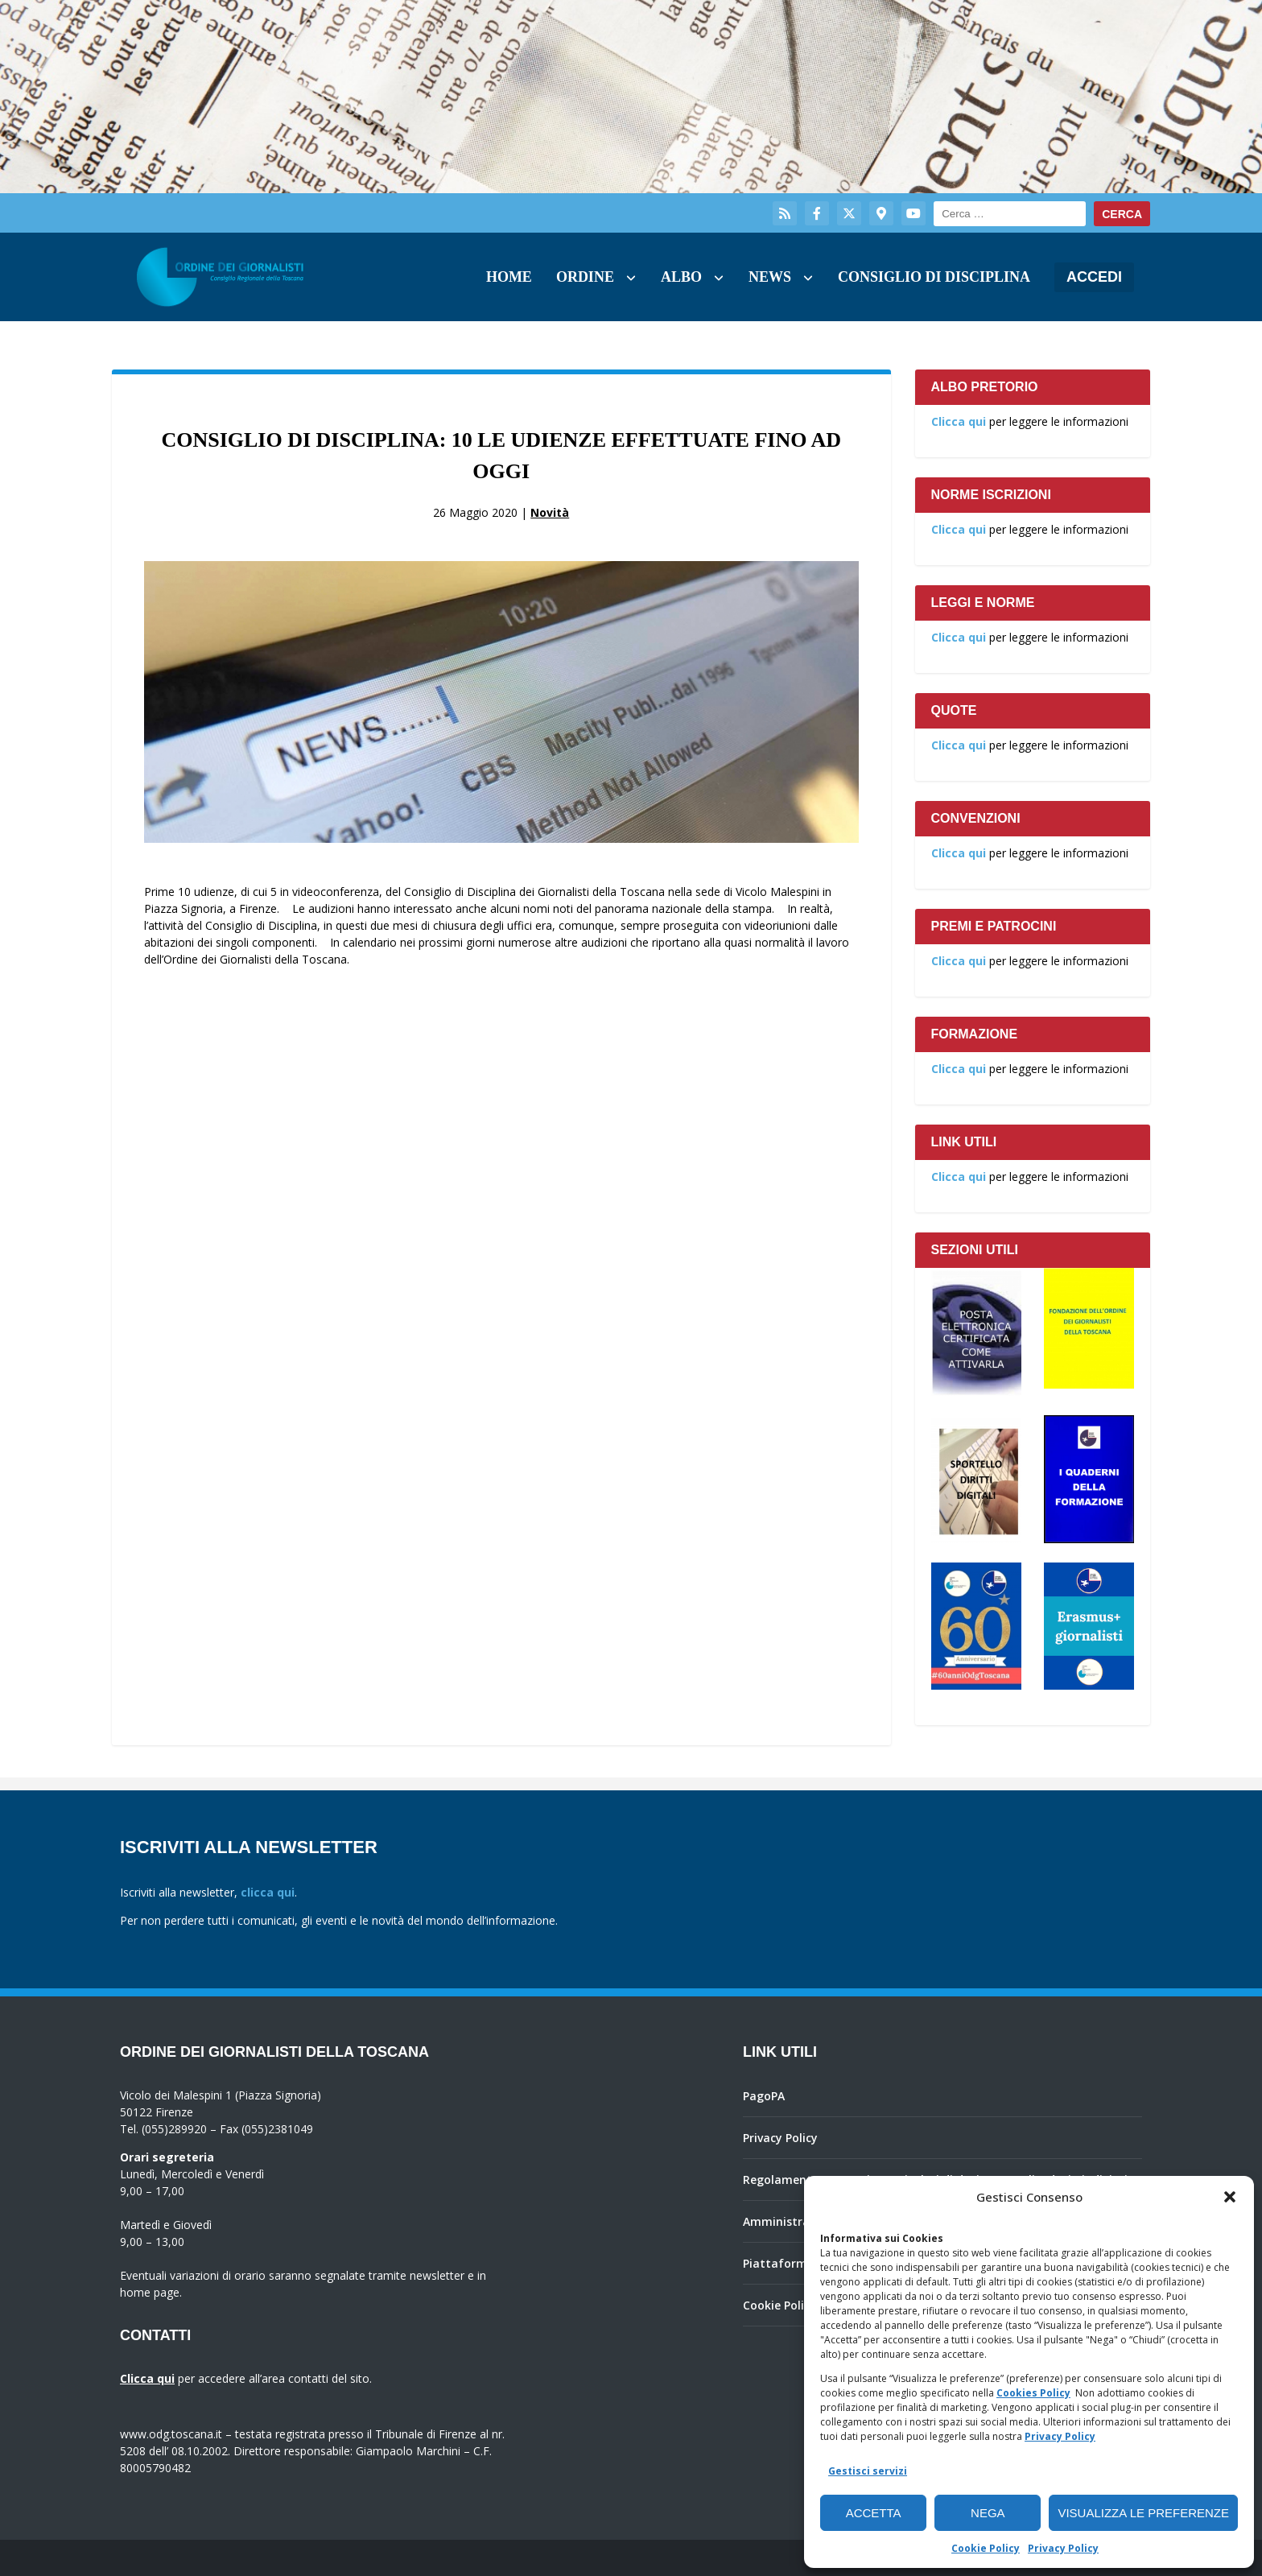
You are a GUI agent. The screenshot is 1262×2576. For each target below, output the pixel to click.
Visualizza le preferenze (1143, 2513)
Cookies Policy (1033, 2393)
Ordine (585, 277)
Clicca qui (958, 421)
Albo (681, 277)
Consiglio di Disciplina (934, 277)
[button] (1230, 2197)
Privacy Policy (1060, 2436)
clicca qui (268, 1892)
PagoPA (764, 2095)
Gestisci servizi (867, 2471)
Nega (988, 2513)
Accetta (873, 2513)
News (770, 277)
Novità (549, 512)
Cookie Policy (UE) (792, 2305)
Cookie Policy (985, 2548)
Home (509, 277)
